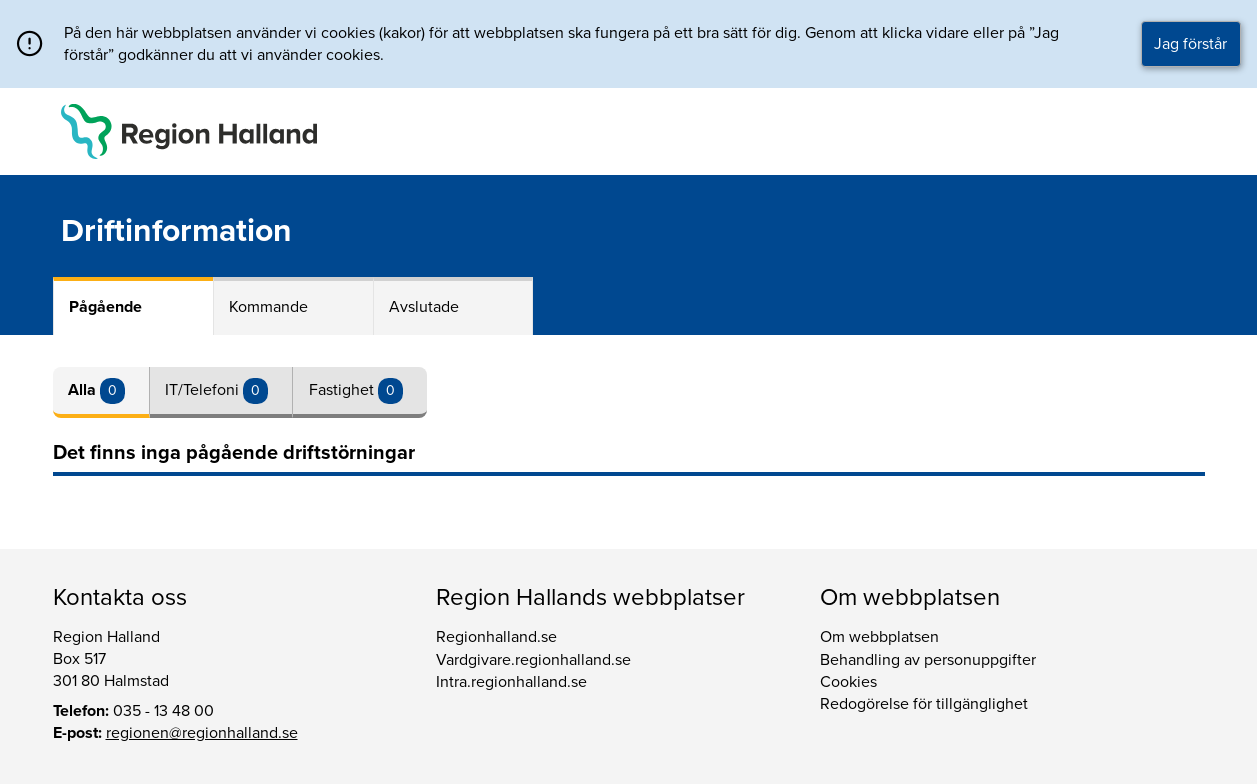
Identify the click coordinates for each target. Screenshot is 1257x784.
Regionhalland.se (496, 637)
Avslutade (424, 307)
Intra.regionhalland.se (511, 682)
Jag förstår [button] (1190, 44)
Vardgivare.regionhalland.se (533, 660)
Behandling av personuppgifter (928, 660)
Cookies (848, 682)
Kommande (268, 307)
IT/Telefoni (204, 390)
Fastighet (343, 390)
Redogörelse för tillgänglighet (924, 704)
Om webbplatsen (879, 637)
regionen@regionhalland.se (202, 733)
